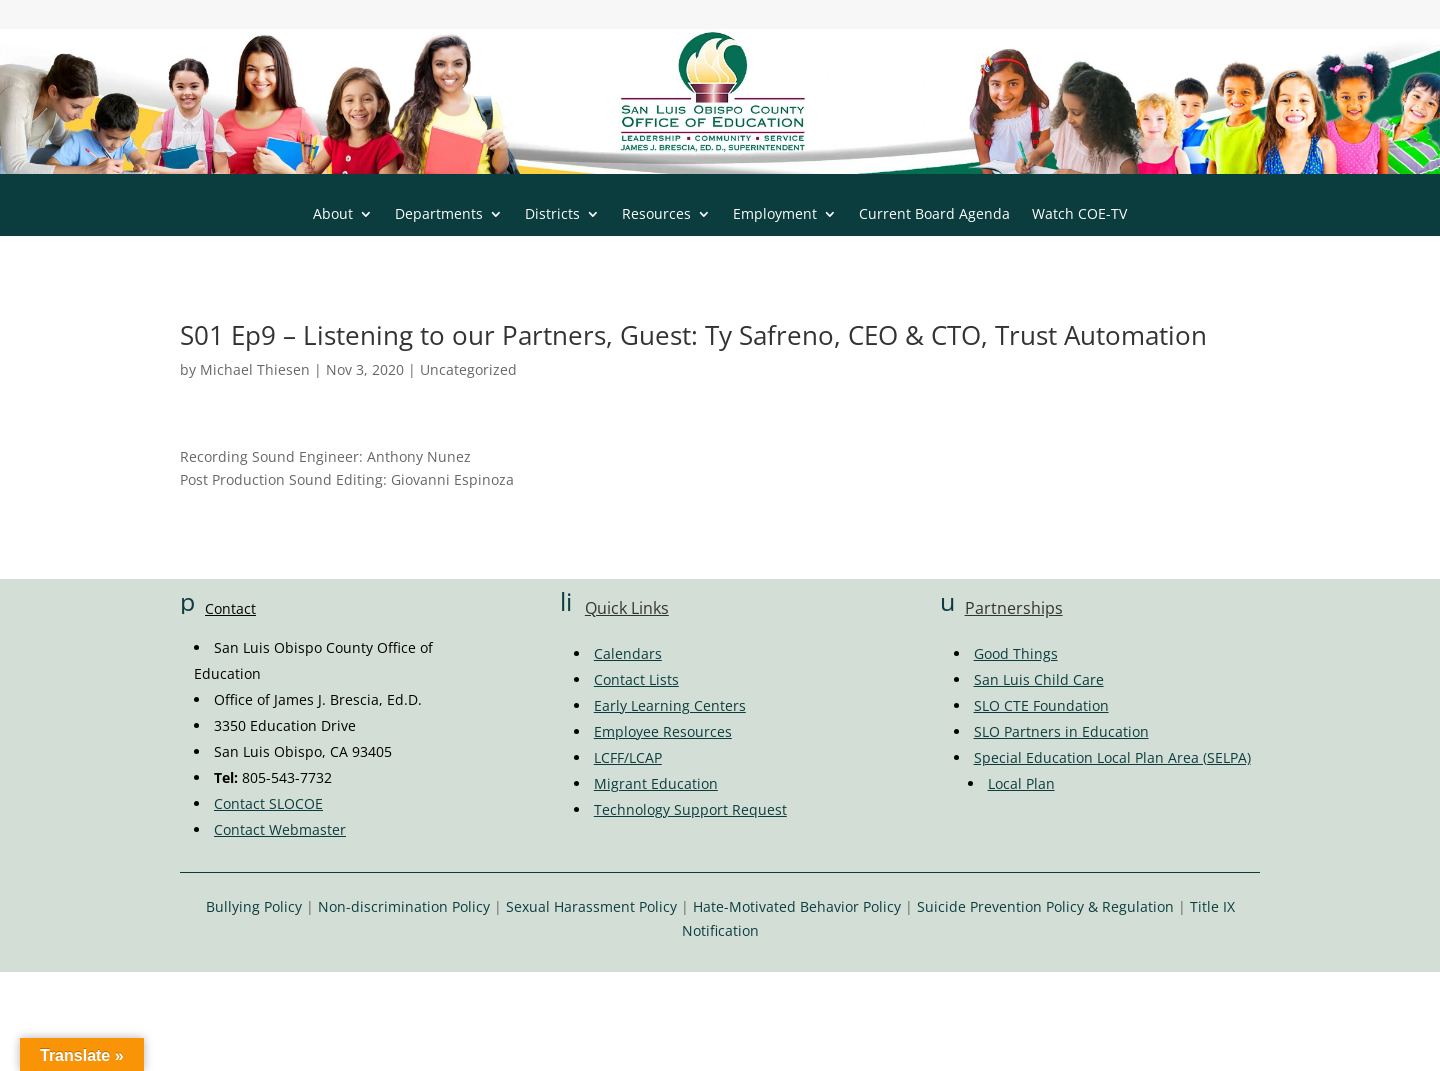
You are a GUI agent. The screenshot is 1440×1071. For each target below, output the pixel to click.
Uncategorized (468, 369)
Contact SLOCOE (268, 803)
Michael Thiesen (255, 369)
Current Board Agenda (934, 215)
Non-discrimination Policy (404, 906)
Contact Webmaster (280, 829)
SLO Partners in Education (1061, 731)
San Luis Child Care (1039, 679)
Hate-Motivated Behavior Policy (797, 906)
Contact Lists (636, 679)
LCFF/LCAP (628, 757)
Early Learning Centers (670, 705)
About (333, 215)
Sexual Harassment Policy (591, 906)
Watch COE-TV (1079, 215)
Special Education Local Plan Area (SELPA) (1112, 757)
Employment (775, 215)
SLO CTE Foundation (1041, 705)
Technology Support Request (690, 809)
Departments (439, 215)
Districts (552, 215)
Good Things (1016, 653)
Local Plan (1021, 783)
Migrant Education (656, 783)
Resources (656, 215)
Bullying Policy (254, 906)
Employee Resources (663, 731)
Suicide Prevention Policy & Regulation (1045, 906)
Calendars (628, 653)
